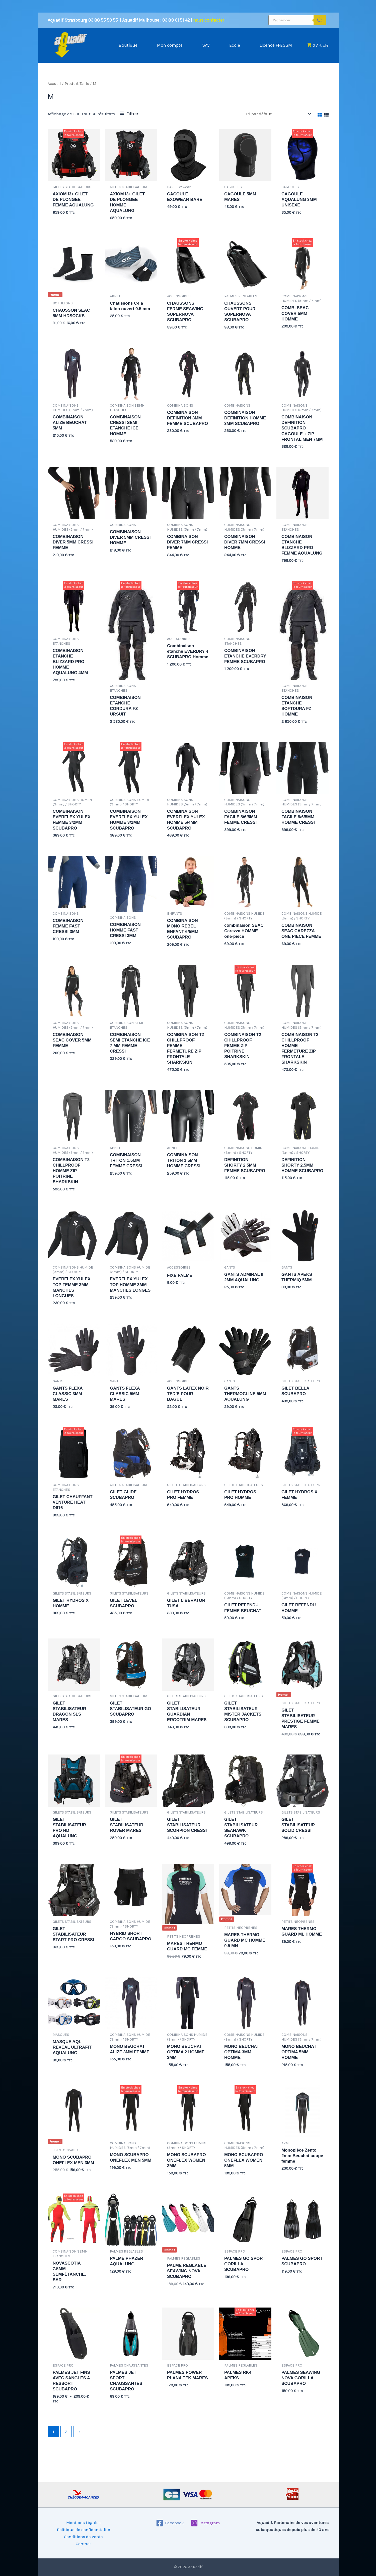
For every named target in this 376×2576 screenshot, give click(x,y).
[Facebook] (170, 2523)
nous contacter (208, 20)
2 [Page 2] (66, 2431)
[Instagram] (205, 2523)
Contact (83, 2543)
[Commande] (278, 114)
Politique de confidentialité (83, 2529)
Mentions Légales (83, 2522)
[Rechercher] (320, 20)
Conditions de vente (83, 2536)
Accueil (54, 83)
